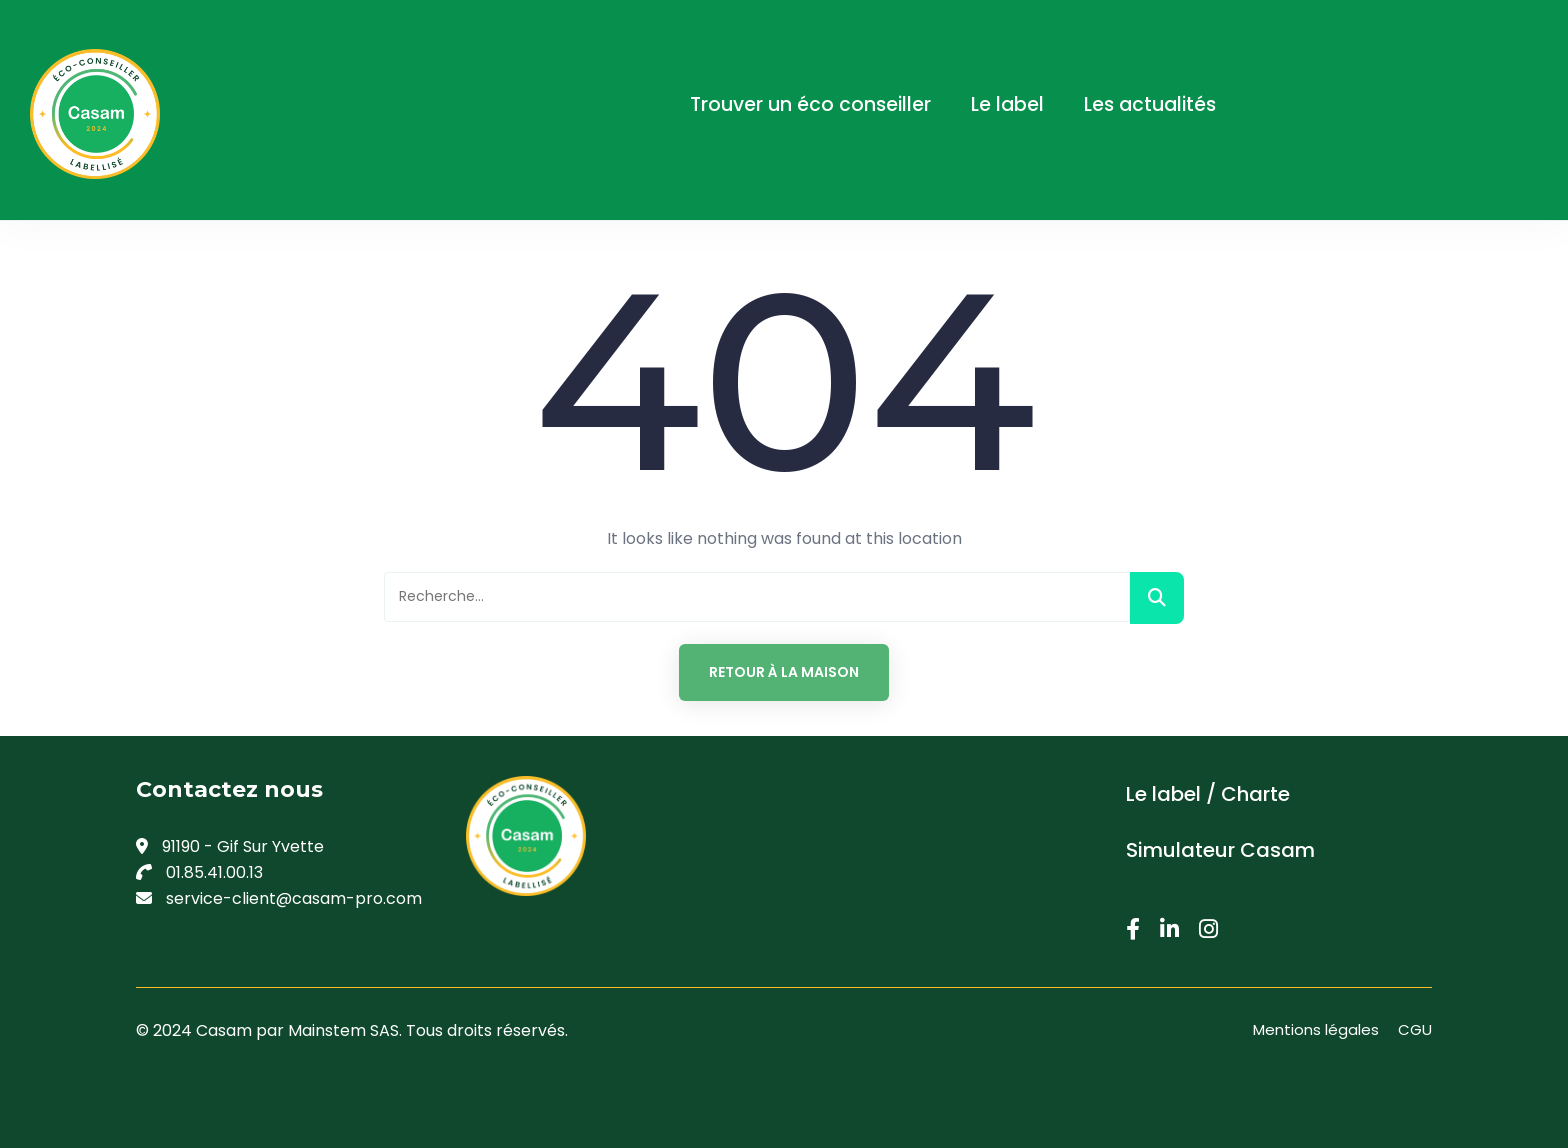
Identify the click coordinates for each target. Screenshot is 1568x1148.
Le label (1007, 104)
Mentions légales (1316, 1029)
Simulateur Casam (1220, 850)
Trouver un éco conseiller (810, 104)
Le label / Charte (1208, 794)
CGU (1415, 1029)
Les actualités (1150, 104)
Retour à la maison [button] (784, 672)
